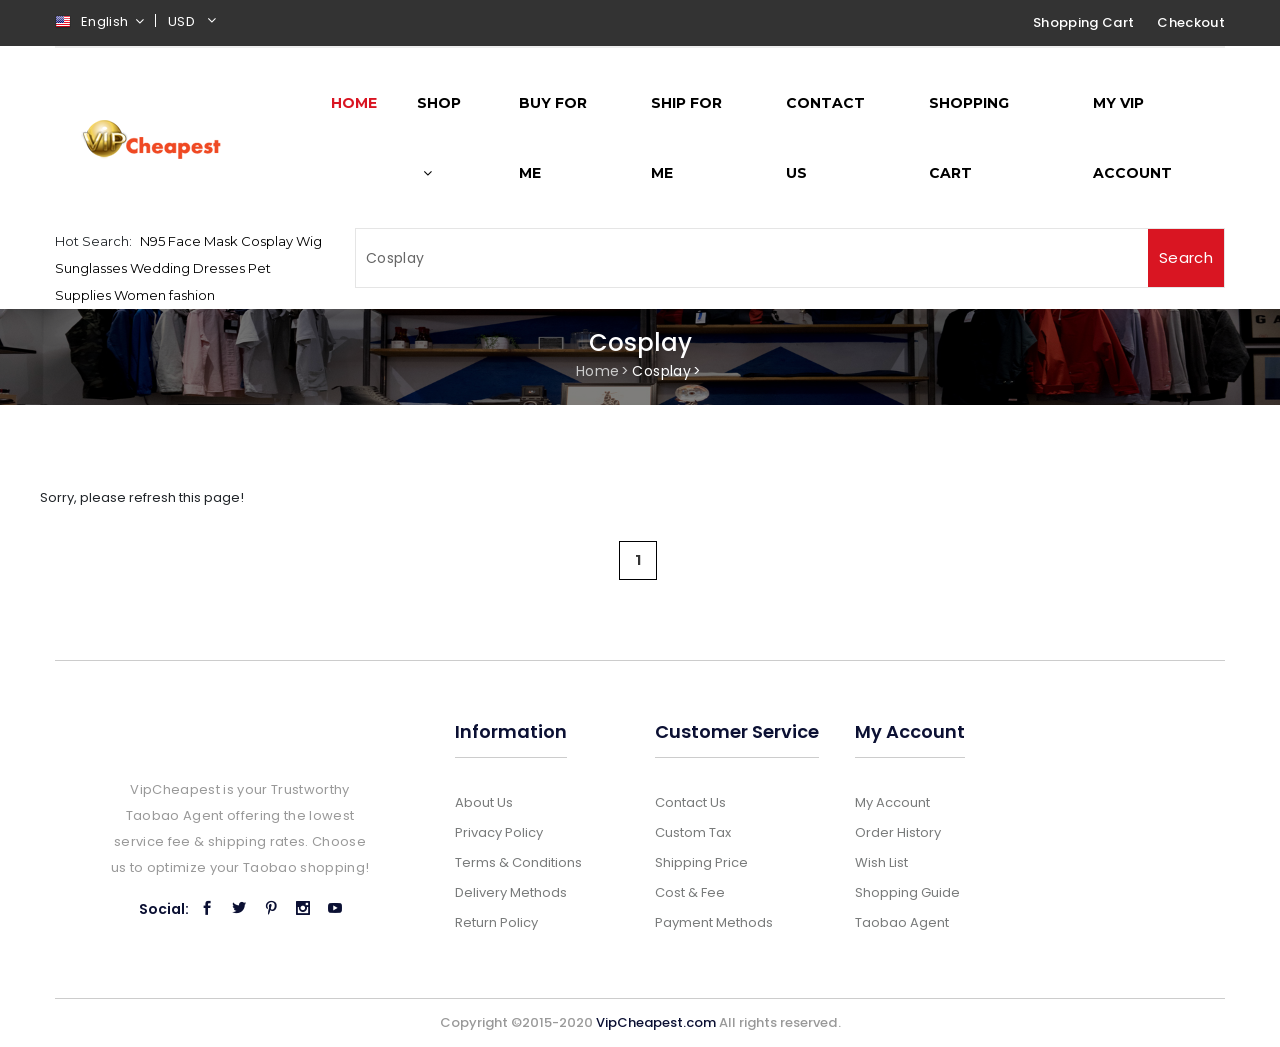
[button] (195, 24)
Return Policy (496, 922)
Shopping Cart (1083, 22)
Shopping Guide (907, 892)
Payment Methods (714, 922)
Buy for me (553, 138)
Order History (898, 832)
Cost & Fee (690, 892)
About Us (484, 802)
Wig (309, 241)
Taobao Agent (902, 922)
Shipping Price (701, 862)
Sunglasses (91, 268)
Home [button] (354, 103)
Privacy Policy (499, 832)
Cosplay (267, 241)
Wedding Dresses (187, 268)
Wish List (881, 862)
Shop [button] (439, 137)
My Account (892, 802)
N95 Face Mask (189, 241)
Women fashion (164, 295)
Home (597, 371)
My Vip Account (1132, 138)
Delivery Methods (511, 892)
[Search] (752, 258)
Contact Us (825, 138)
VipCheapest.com (656, 1022)
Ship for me (686, 138)
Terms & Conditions (518, 862)
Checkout (1191, 22)
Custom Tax (693, 832)
